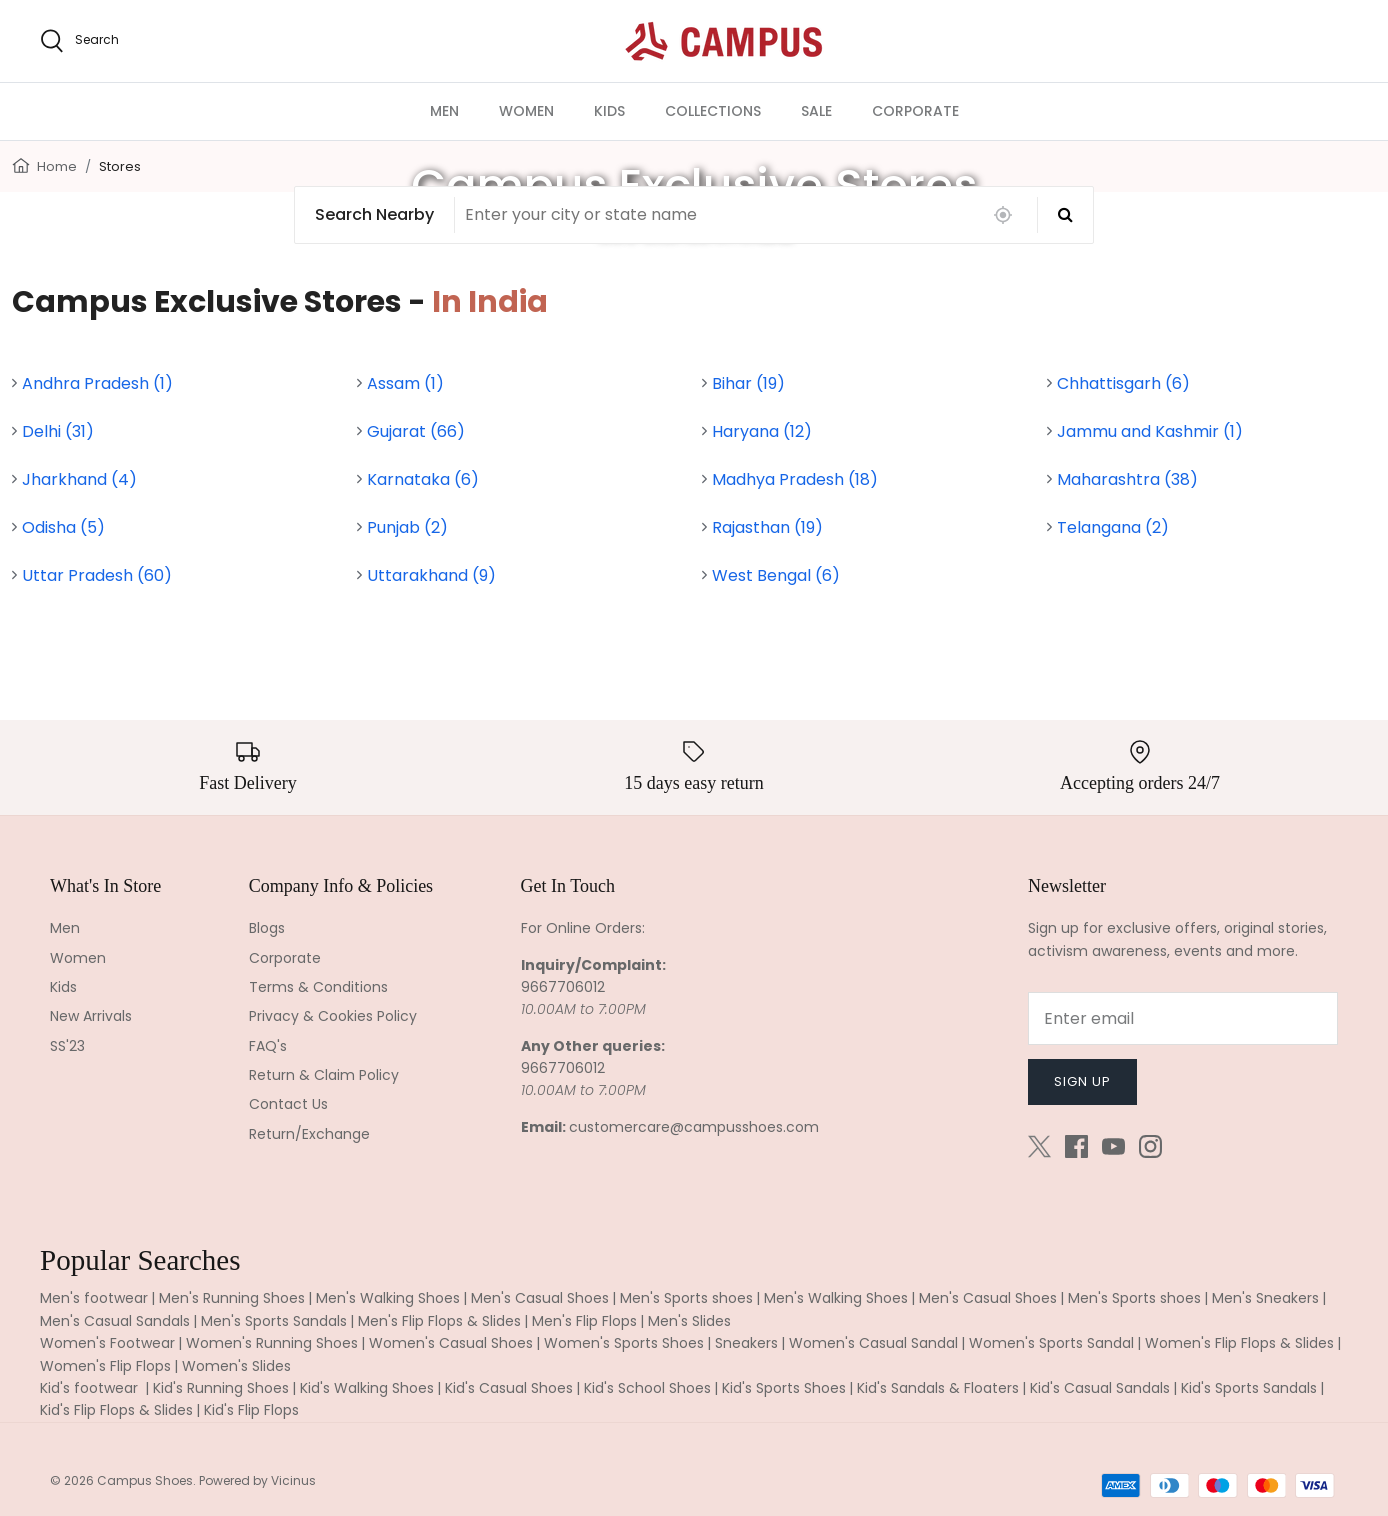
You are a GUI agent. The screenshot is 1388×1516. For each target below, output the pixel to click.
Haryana (762, 431)
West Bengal (776, 575)
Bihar (748, 383)
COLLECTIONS (713, 111)
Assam (405, 383)
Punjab (407, 527)
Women (78, 958)
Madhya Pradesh (795, 479)
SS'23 (67, 1046)
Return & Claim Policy (324, 1075)
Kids (63, 987)
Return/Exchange (309, 1134)
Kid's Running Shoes (221, 1388)
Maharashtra (1127, 479)
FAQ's (268, 1046)
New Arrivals (91, 1016)
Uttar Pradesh (97, 575)
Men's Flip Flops (584, 1321)
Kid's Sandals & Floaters (938, 1388)
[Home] (21, 164)
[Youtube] (1113, 1146)
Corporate (285, 958)
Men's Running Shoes (232, 1298)
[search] (79, 41)
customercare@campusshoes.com (694, 1127)
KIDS (609, 111)
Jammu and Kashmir (1150, 431)
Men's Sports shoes (686, 1298)
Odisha (63, 527)
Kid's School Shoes (647, 1388)
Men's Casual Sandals (115, 1321)
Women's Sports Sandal (1051, 1343)
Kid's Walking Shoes (367, 1388)
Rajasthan (767, 527)
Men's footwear (94, 1298)
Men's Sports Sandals (274, 1321)
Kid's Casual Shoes (509, 1388)
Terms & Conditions (318, 987)
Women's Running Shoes (272, 1343)
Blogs (267, 928)
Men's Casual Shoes (540, 1298)
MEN (444, 111)
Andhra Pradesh (97, 383)
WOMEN (526, 111)
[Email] (1183, 1018)
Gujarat (416, 431)
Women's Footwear (107, 1343)
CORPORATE (915, 111)
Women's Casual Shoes (451, 1343)
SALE (816, 111)
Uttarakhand (431, 575)
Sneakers (746, 1343)
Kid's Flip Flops (251, 1410)
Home (57, 166)
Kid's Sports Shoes (784, 1388)
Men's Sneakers (1265, 1298)
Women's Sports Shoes (624, 1343)
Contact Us (288, 1104)
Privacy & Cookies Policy (333, 1016)
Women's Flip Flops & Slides (1239, 1343)
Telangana (1113, 527)
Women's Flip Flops (105, 1366)
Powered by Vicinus (257, 1480)
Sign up (1082, 1081)
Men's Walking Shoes (388, 1298)
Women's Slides (236, 1366)
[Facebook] (1076, 1146)
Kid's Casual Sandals (1100, 1388)
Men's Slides (689, 1321)
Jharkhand (79, 479)
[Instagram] (1150, 1146)
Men (65, 928)
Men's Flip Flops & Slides (439, 1321)
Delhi (58, 431)
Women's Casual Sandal (873, 1343)
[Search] (1065, 215)
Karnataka (423, 479)
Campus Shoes (145, 1480)
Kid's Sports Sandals (1249, 1388)
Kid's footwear (91, 1388)
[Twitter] (1039, 1146)
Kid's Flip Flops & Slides (116, 1410)
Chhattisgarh (1123, 383)
